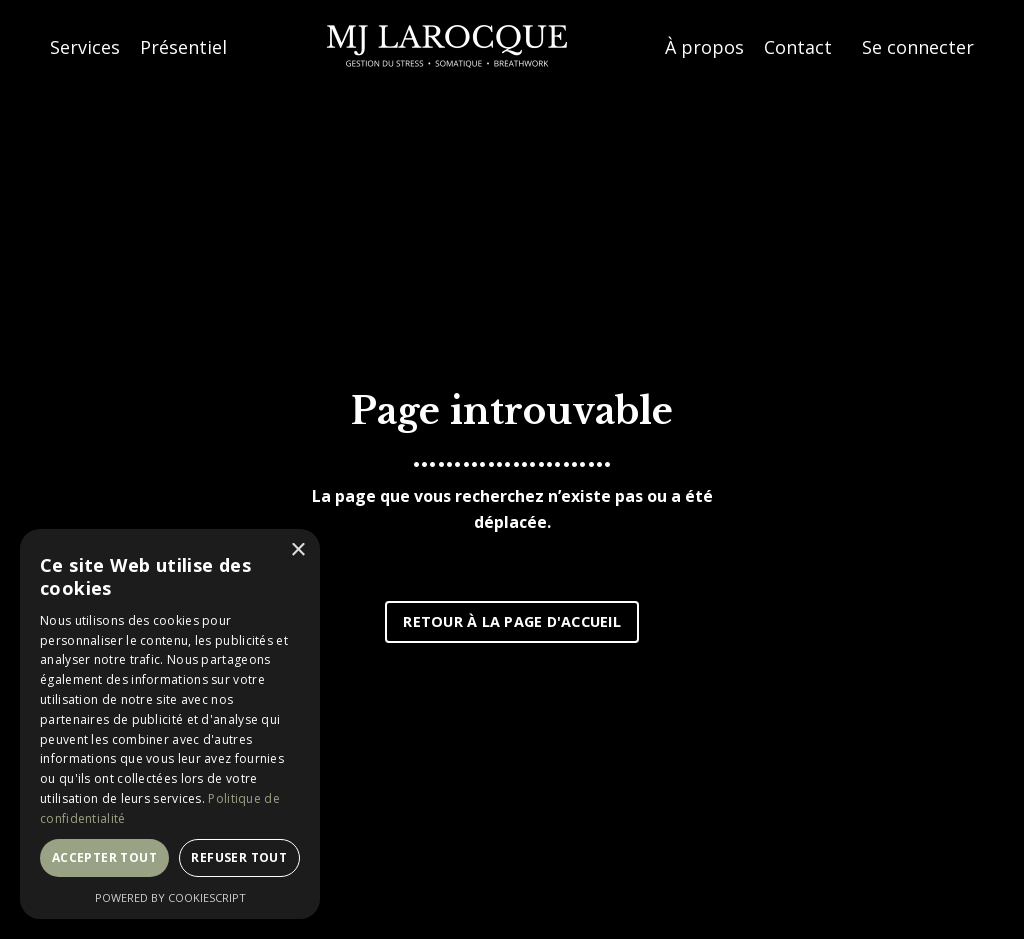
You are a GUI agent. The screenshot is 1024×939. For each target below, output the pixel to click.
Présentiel (183, 47)
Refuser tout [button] (239, 857)
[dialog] (170, 724)
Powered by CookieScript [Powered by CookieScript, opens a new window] (170, 897)
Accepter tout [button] (104, 857)
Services (85, 47)
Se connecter (918, 47)
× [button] (297, 550)
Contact (798, 47)
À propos (704, 47)
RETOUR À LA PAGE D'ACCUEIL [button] (512, 621)
